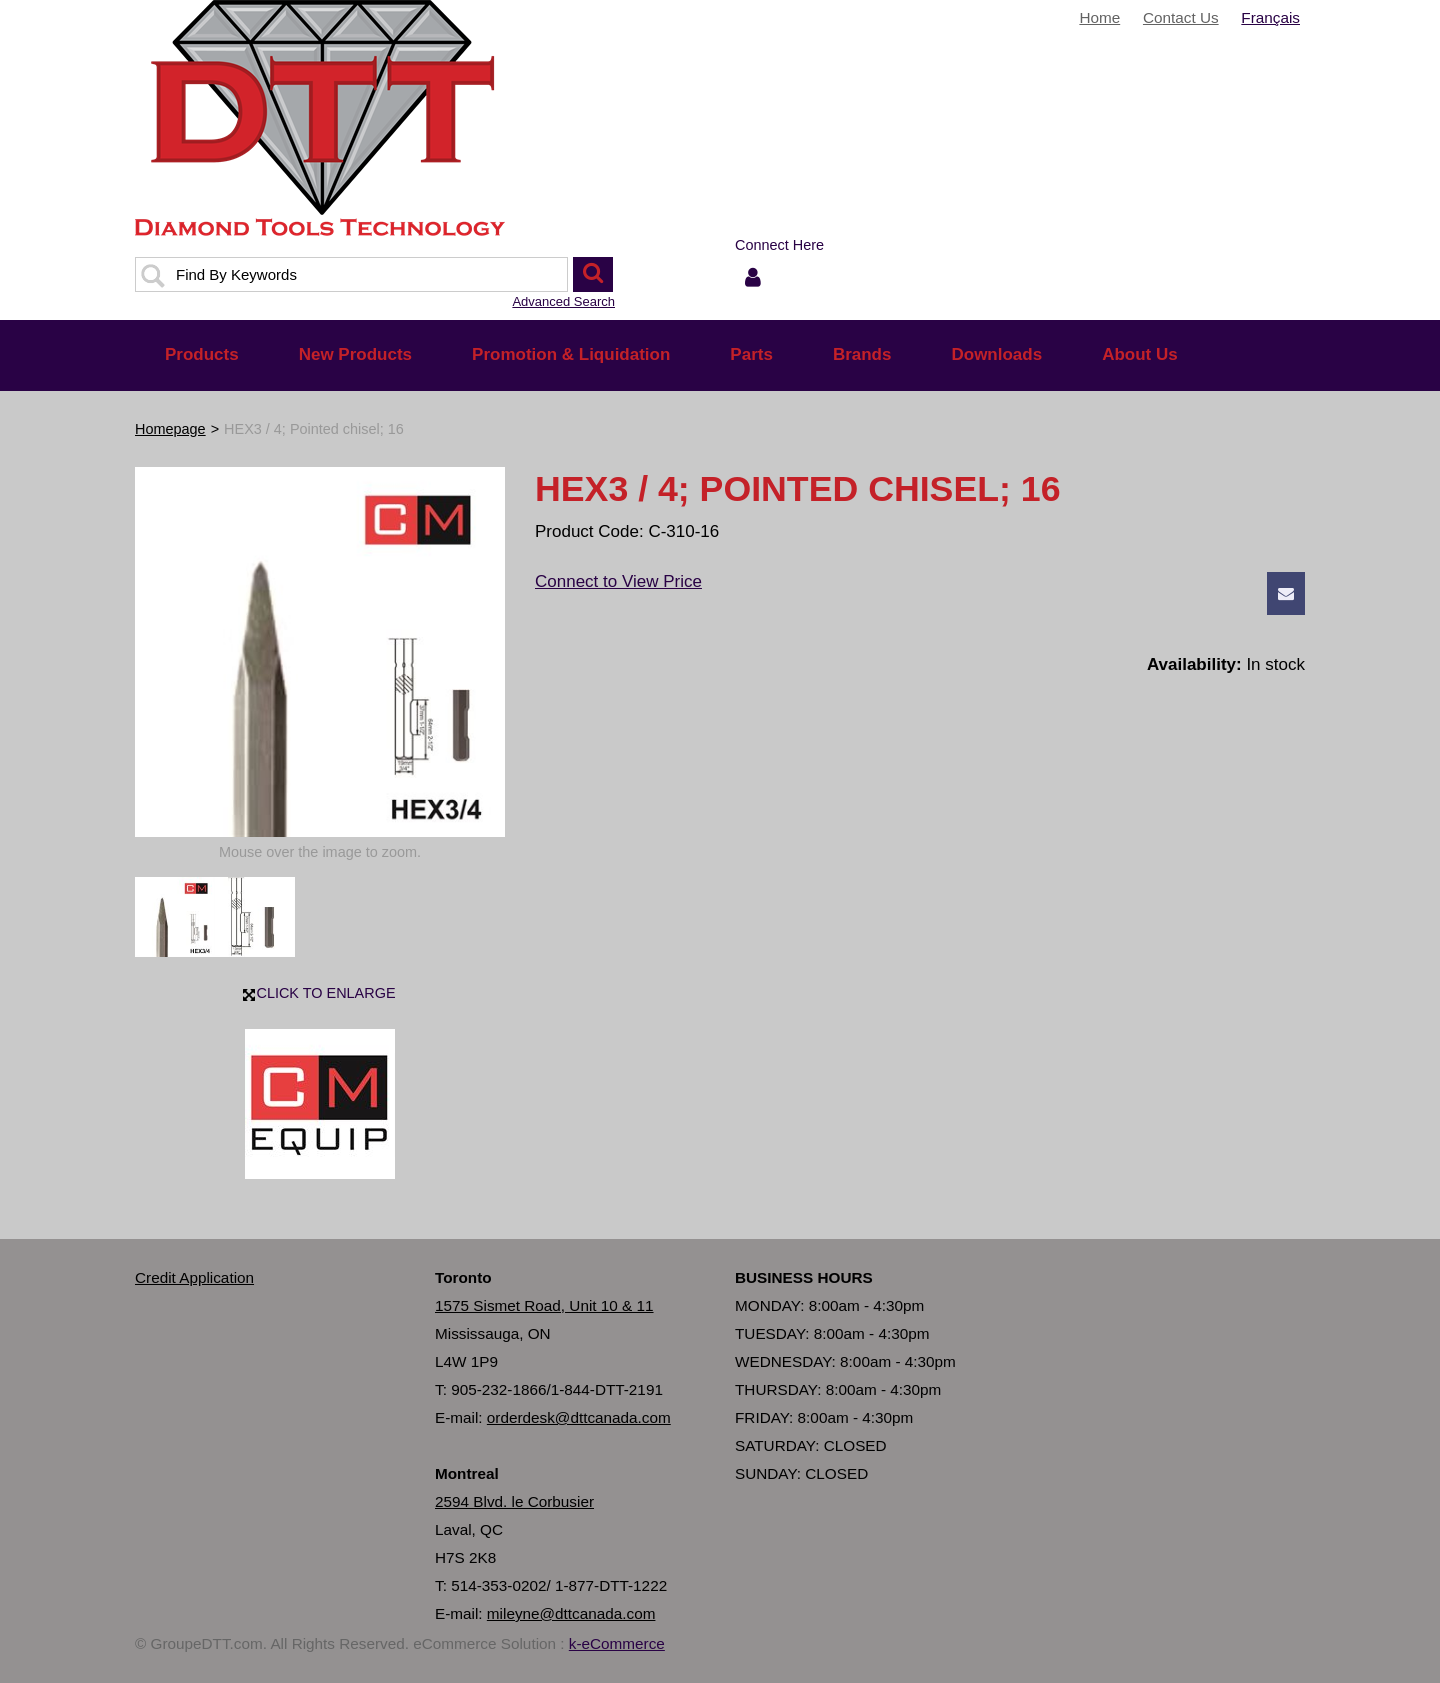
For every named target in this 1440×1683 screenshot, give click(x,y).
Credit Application (194, 1277)
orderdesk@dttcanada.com (579, 1417)
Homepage (170, 429)
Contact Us (1181, 17)
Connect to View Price (618, 581)
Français (1270, 17)
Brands (862, 354)
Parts (751, 354)
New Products (355, 354)
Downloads (996, 354)
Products (202, 354)
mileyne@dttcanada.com (571, 1613)
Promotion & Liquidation (571, 354)
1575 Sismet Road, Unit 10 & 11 (544, 1305)
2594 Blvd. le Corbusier (514, 1501)
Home (1099, 17)
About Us (1140, 354)
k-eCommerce (617, 1643)
